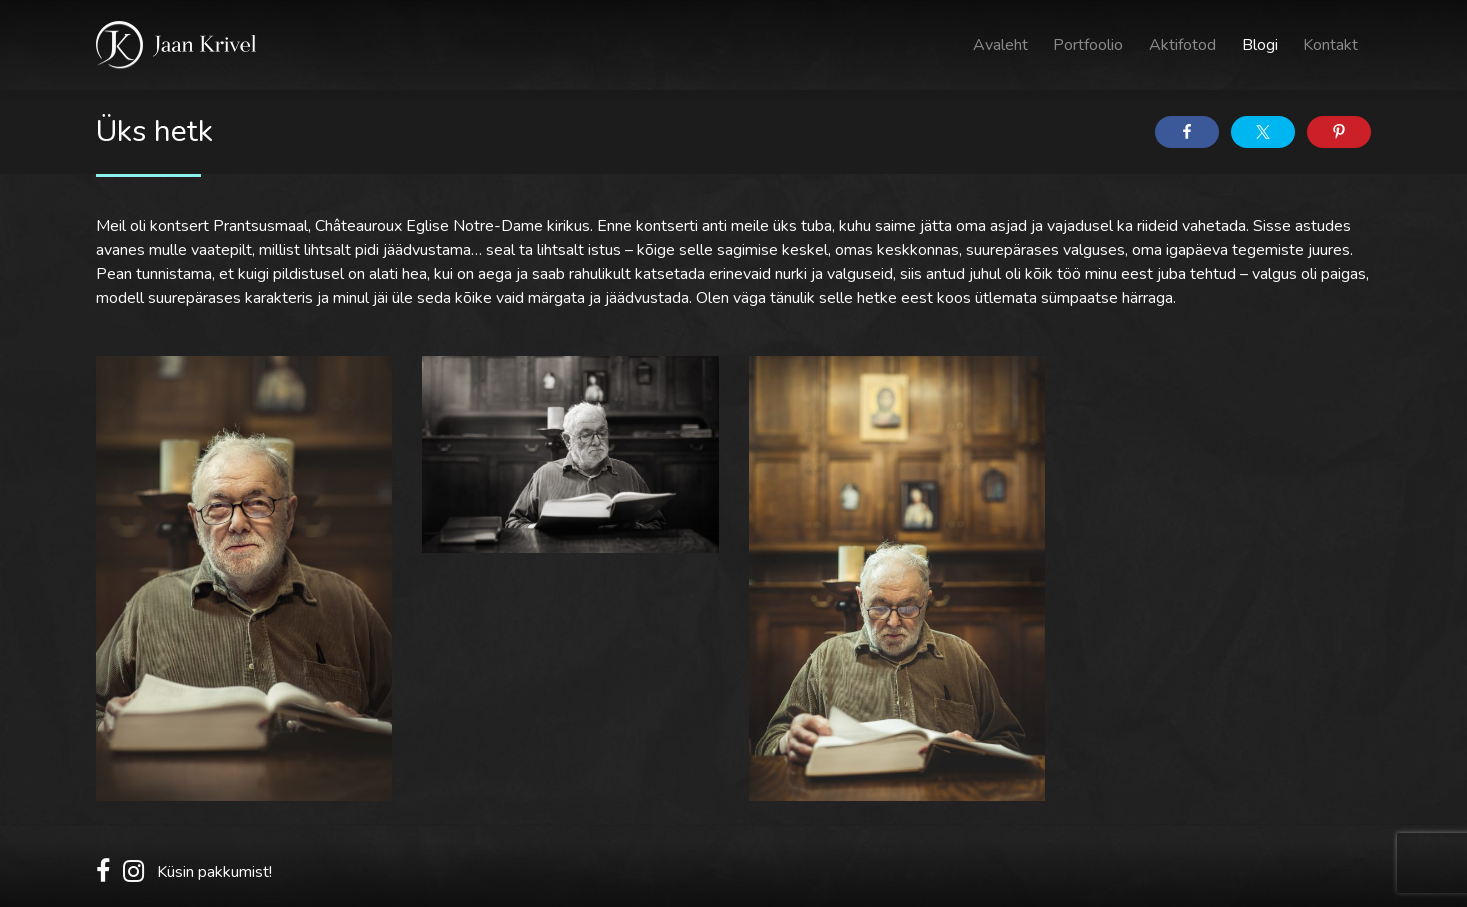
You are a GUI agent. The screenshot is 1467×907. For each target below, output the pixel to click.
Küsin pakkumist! (214, 872)
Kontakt (1330, 45)
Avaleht (1000, 45)
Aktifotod (1182, 45)
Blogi (1260, 45)
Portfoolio (1088, 45)
